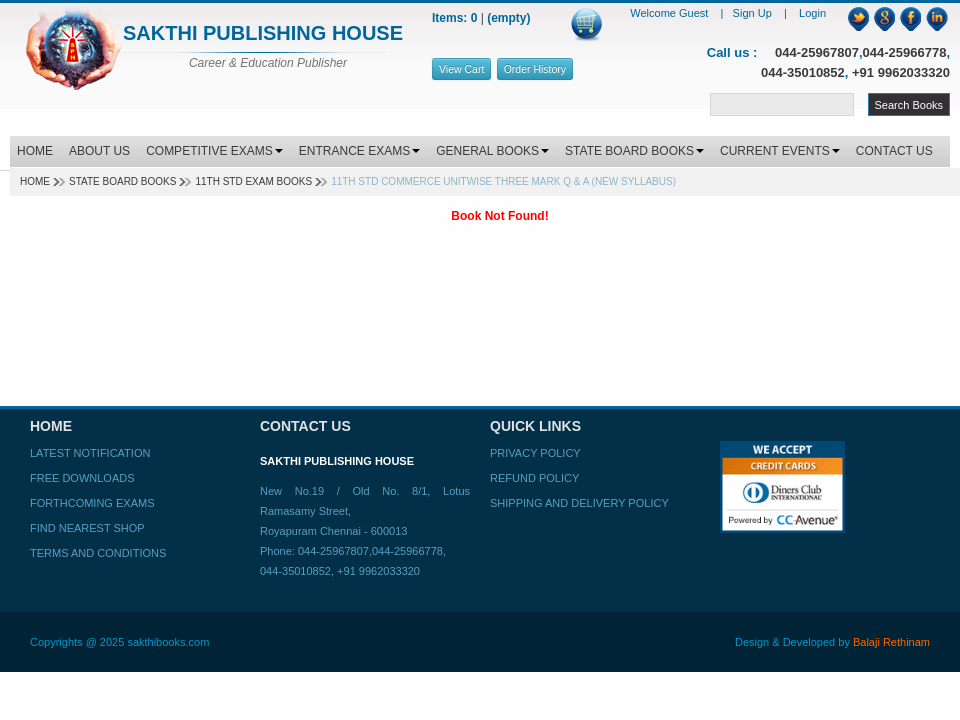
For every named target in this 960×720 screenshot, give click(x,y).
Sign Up (754, 13)
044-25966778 (905, 52)
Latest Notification (90, 453)
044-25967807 (817, 52)
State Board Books (122, 181)
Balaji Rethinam (891, 642)
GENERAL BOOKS (492, 151)
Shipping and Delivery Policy (579, 503)
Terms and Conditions (98, 553)
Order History (535, 69)
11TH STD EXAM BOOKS (253, 181)
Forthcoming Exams (92, 503)
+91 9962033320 (901, 72)
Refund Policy (534, 478)
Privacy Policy (535, 453)
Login (812, 13)
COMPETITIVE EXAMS (214, 151)
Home (35, 181)
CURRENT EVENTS (780, 151)
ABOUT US (99, 151)
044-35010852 (803, 72)
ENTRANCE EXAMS (359, 151)
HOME (35, 151)
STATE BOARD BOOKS (634, 151)
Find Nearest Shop (87, 528)
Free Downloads (82, 478)
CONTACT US (894, 151)
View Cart (461, 69)
